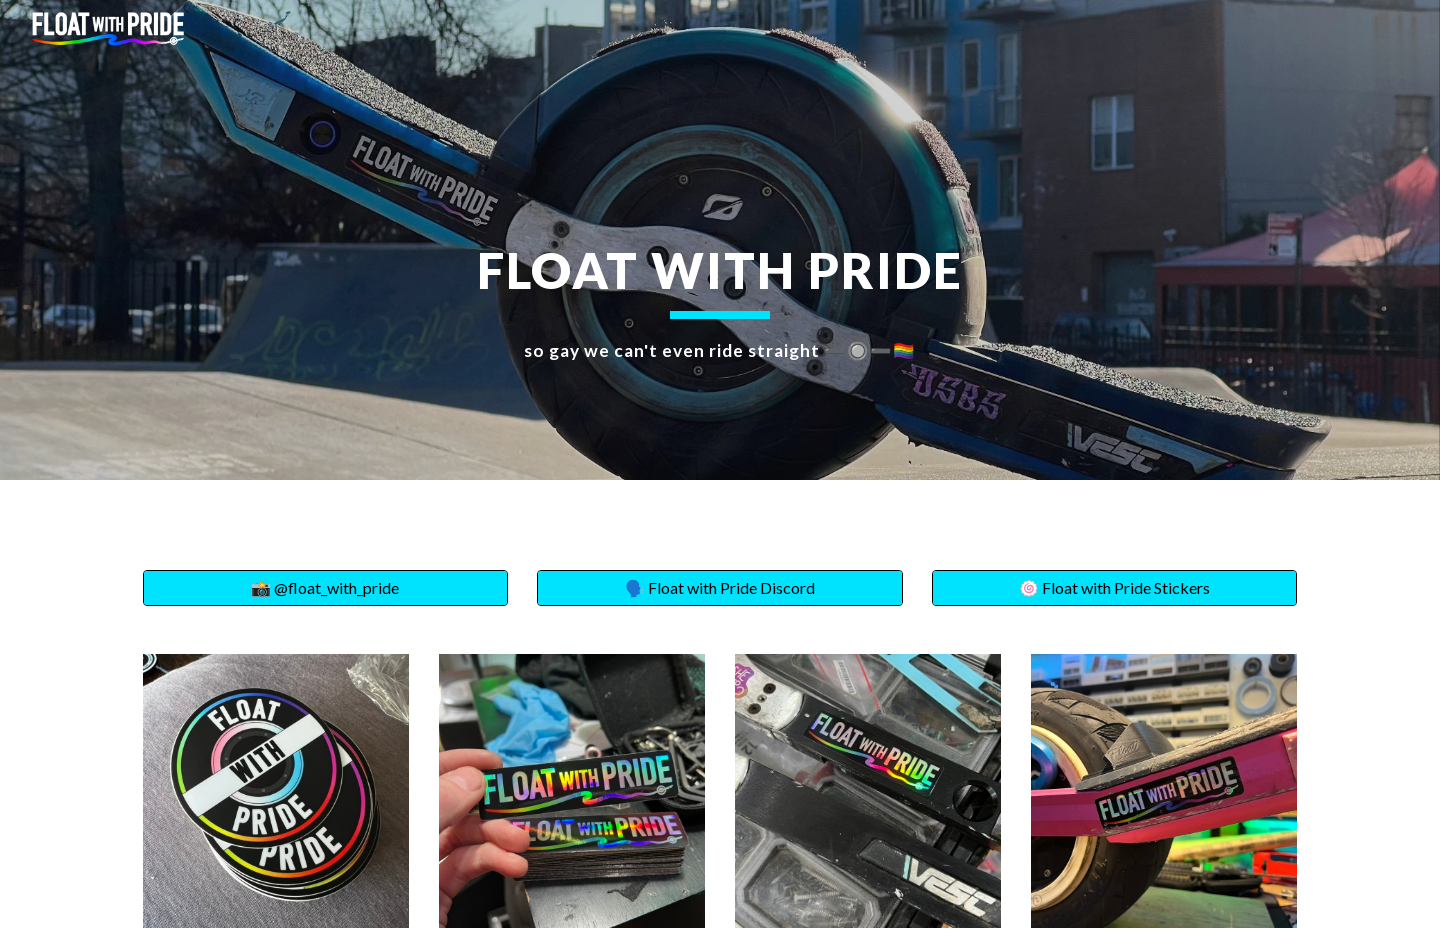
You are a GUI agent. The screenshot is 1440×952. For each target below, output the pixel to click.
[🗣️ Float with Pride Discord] (719, 588)
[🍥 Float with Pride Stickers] (1114, 588)
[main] (720, 240)
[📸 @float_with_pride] (325, 588)
